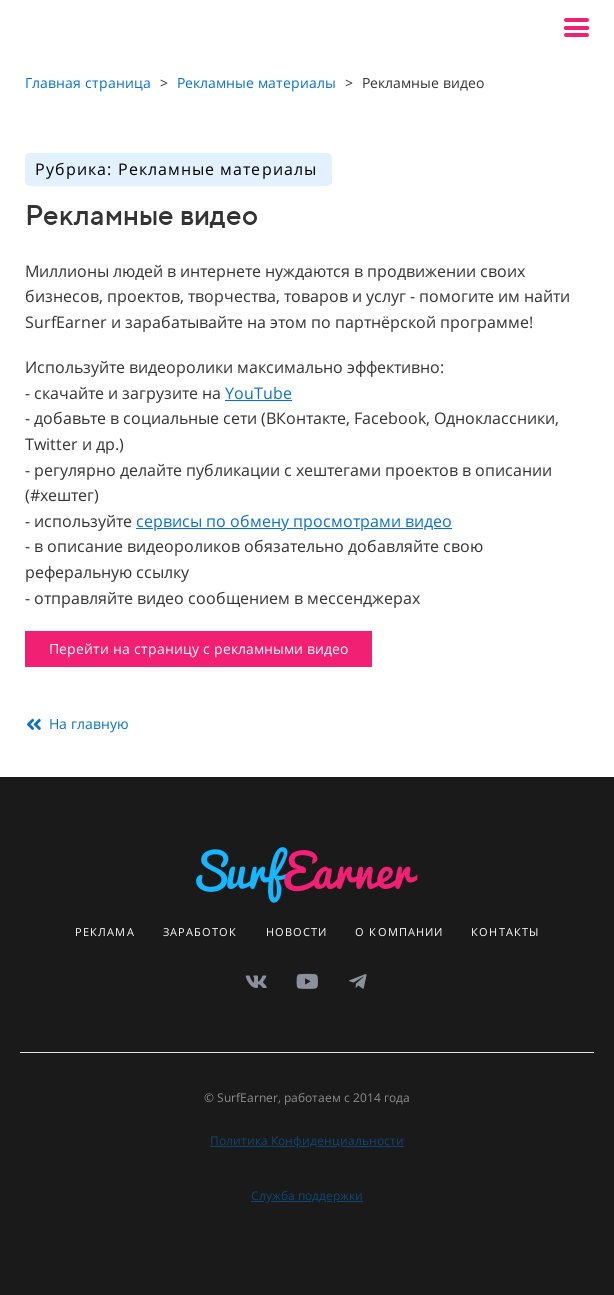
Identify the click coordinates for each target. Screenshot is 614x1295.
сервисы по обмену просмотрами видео (294, 521)
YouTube (258, 393)
